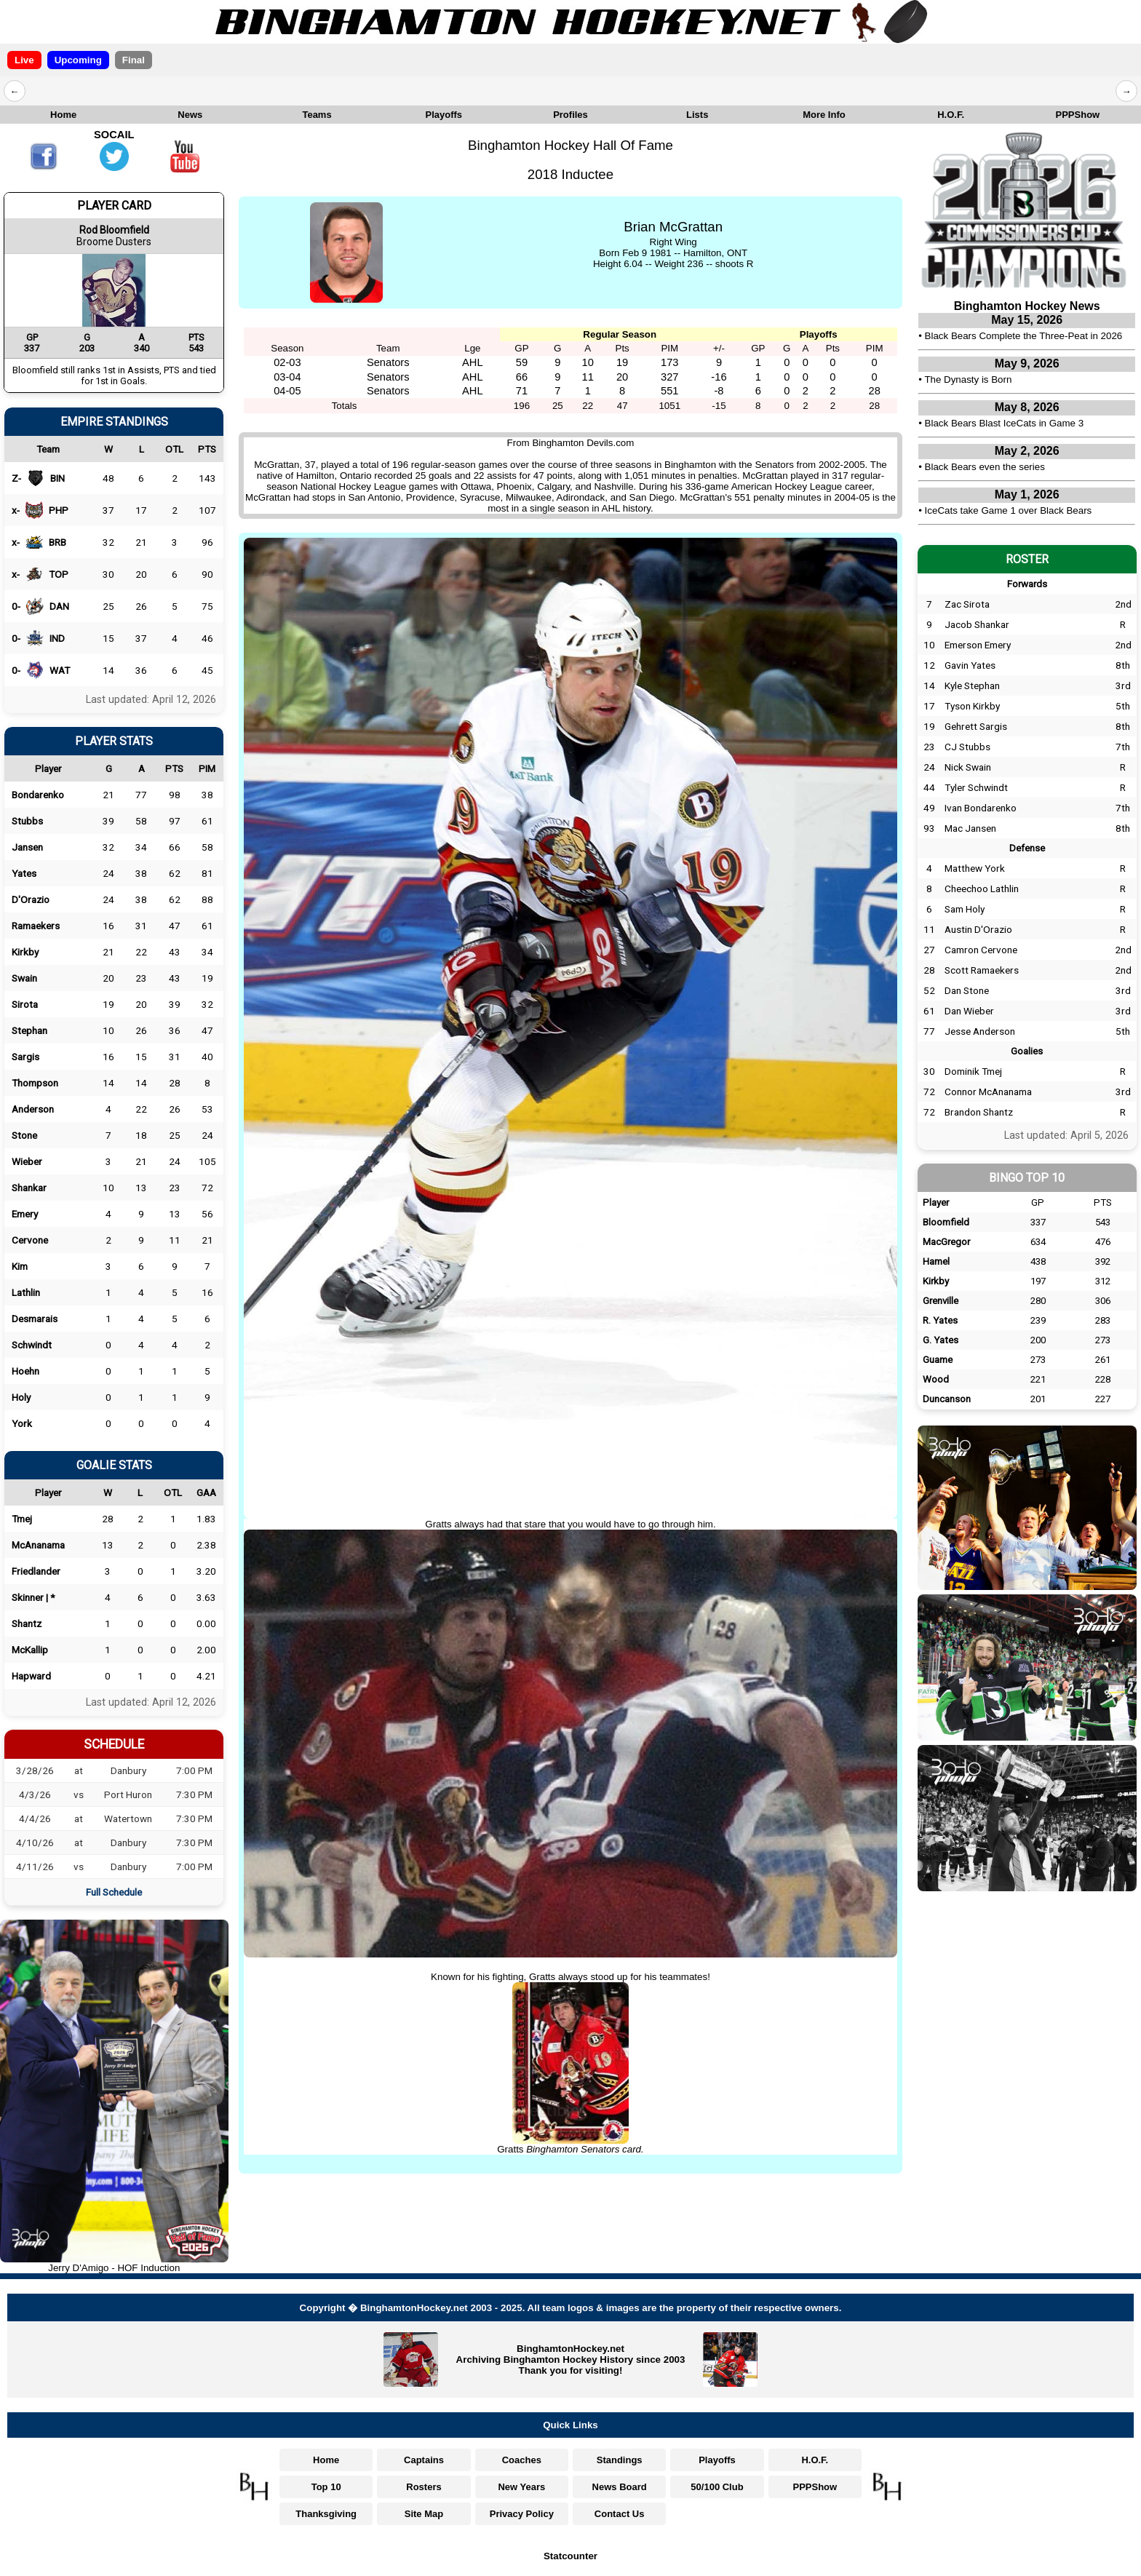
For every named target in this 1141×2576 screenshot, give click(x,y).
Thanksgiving (326, 2513)
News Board (619, 2486)
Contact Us (620, 2513)
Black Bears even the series (985, 466)
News (190, 114)
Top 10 (326, 2486)
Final (133, 60)
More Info (824, 114)
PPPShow (1078, 114)
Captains (424, 2459)
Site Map (424, 2513)
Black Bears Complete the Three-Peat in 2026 (1024, 335)
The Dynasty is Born (967, 379)
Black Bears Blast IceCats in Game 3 (1004, 423)
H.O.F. (950, 114)
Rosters (423, 2486)
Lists (697, 114)
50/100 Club (717, 2486)
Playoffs (443, 114)
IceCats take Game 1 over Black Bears (1008, 510)
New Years (521, 2486)
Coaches (521, 2459)
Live (24, 60)
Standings (620, 2459)
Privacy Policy (522, 2513)
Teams (316, 114)
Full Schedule (114, 1892)
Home (63, 114)
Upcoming (78, 60)
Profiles (570, 114)
